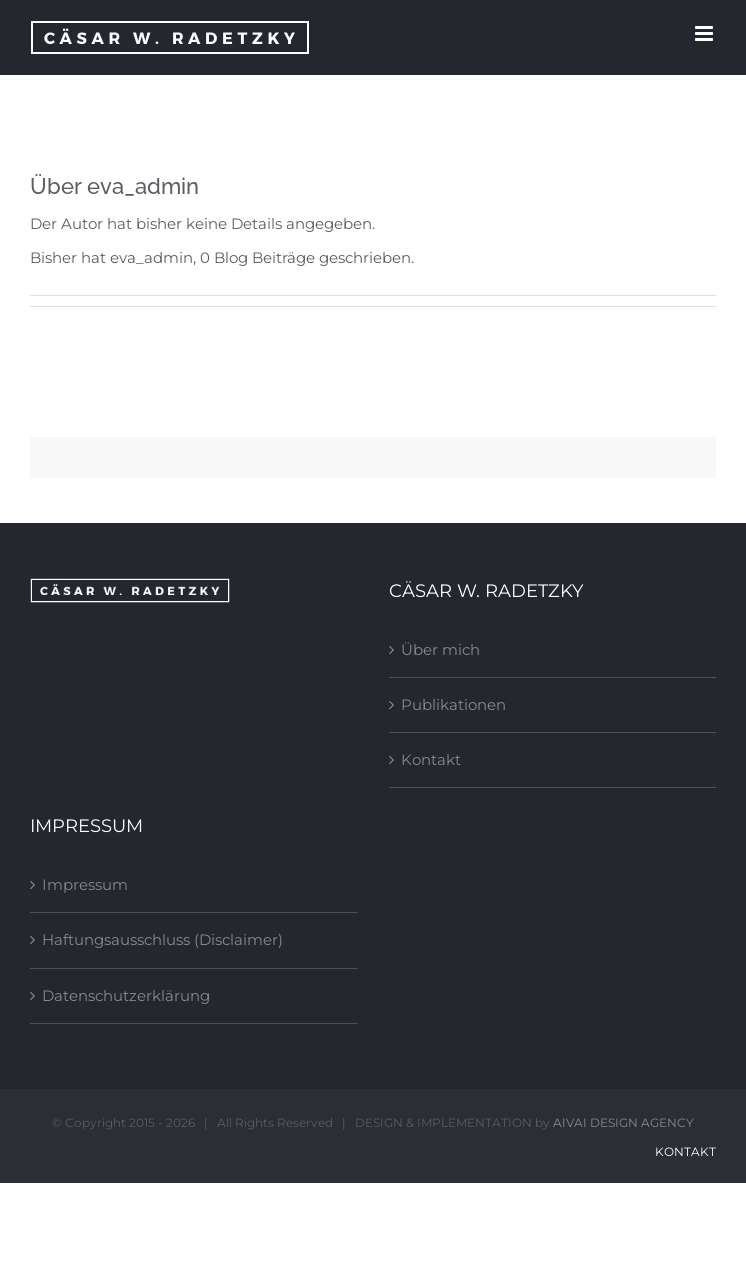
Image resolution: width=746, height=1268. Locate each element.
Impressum (85, 884)
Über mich (440, 649)
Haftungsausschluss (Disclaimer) (162, 939)
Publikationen (453, 704)
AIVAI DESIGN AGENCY (623, 1122)
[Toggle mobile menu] (705, 33)
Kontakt (431, 759)
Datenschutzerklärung (126, 995)
